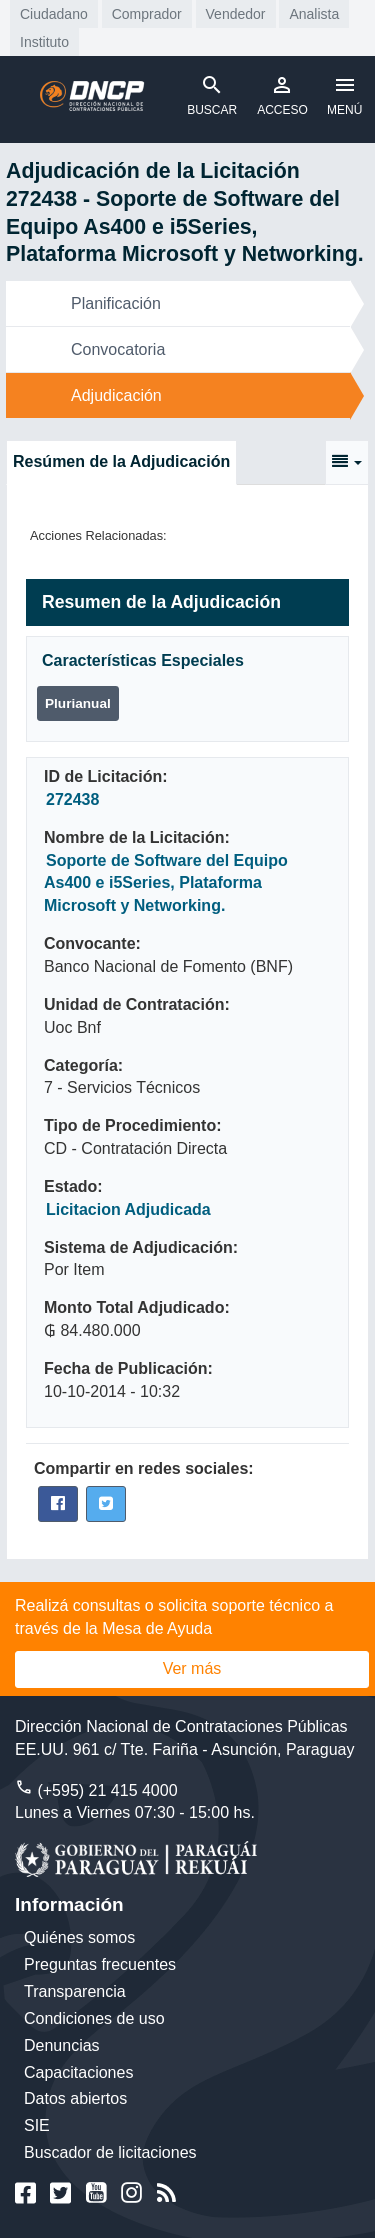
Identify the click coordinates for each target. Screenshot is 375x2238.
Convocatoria (118, 349)
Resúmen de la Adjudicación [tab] (121, 461)
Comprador (147, 14)
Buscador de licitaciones (110, 2152)
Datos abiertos (75, 2098)
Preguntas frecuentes (100, 1964)
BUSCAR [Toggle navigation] (212, 95)
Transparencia (75, 1991)
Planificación (116, 303)
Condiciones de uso (94, 2018)
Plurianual (78, 703)
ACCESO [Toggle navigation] (282, 95)
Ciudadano (54, 14)
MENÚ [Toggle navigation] (344, 95)
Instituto (44, 42)
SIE (37, 2125)
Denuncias (62, 2045)
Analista (314, 14)
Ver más (192, 1668)
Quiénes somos (79, 1937)
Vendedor (236, 14)
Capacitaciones (78, 2072)
